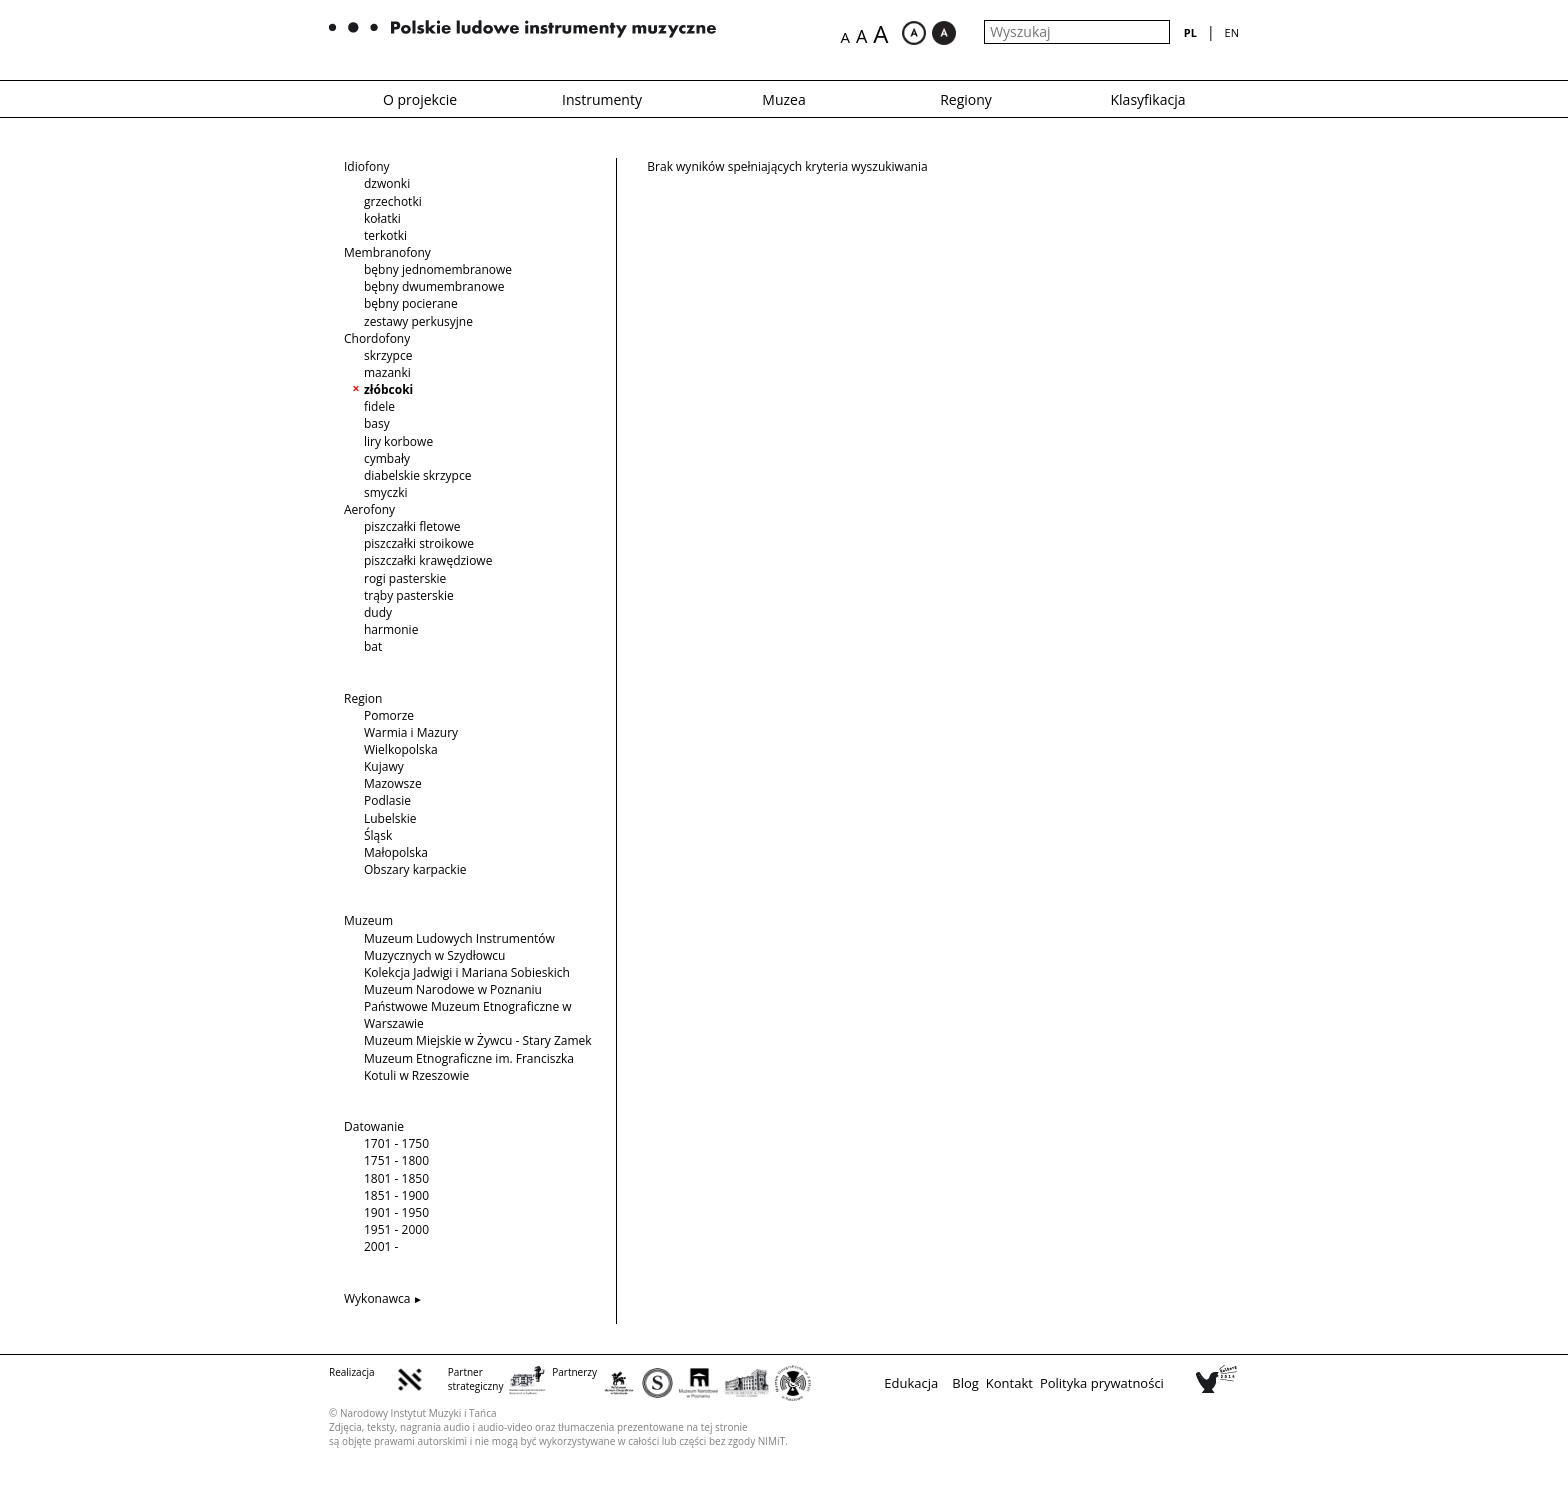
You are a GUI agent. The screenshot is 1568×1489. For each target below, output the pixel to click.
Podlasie (387, 800)
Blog (965, 1383)
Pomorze (389, 715)
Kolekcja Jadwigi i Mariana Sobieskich (467, 972)
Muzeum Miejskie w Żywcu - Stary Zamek (478, 1040)
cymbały (387, 458)
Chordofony (377, 338)
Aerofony (369, 509)
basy (377, 423)
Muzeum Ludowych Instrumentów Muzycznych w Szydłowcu (459, 947)
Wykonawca (377, 1298)
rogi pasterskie (405, 578)
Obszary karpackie (415, 869)
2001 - (381, 1246)
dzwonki (387, 183)
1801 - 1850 (396, 1178)
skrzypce (388, 355)
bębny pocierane (411, 303)
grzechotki (393, 201)
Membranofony (387, 252)
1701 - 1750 (396, 1143)
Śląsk (378, 835)
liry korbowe (398, 441)
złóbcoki (388, 389)
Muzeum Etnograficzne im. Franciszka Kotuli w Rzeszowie (469, 1067)
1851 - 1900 (396, 1195)
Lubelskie (390, 818)
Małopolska (396, 852)
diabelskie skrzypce (417, 475)
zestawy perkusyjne (418, 321)
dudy (378, 612)
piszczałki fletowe (412, 526)
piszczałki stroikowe (419, 543)
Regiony (966, 99)
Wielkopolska (401, 749)
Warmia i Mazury (411, 732)
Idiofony (367, 166)
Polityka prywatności (1102, 1383)
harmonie (391, 629)
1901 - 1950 (396, 1212)
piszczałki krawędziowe (428, 560)
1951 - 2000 (396, 1229)
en (1232, 32)
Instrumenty (602, 99)
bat (373, 646)
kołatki (382, 218)
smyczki (386, 492)
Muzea (783, 99)
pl (1190, 32)
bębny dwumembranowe (434, 286)
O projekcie (420, 99)
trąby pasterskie (409, 595)
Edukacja (911, 1383)
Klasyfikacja (1148, 99)
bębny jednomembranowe (438, 269)
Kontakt (1009, 1383)
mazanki (387, 372)
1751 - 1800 (396, 1160)
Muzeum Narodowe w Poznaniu (453, 989)
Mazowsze (393, 783)
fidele (379, 406)
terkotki (385, 235)
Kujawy (384, 766)
